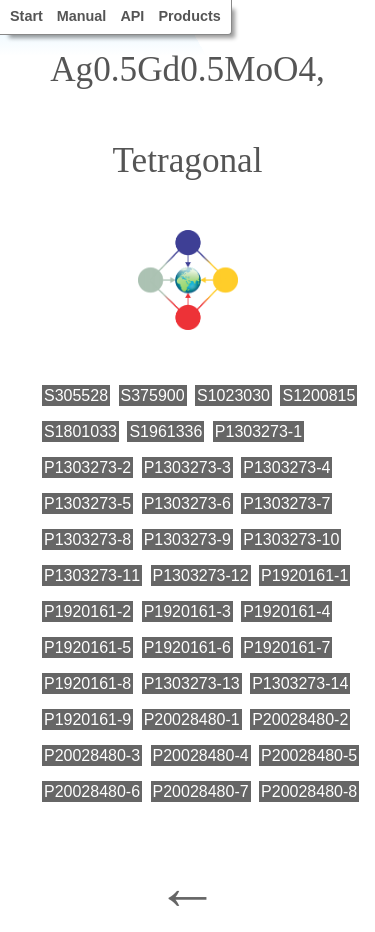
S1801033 (80, 431)
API (132, 16)
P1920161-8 (87, 683)
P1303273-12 (201, 575)
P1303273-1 (258, 431)
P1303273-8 (87, 539)
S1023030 (233, 395)
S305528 (76, 395)
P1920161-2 (87, 611)
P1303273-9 (187, 539)
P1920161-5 (87, 647)
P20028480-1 (192, 719)
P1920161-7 (286, 647)
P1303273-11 (92, 575)
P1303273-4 (286, 467)
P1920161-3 (187, 611)
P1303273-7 (286, 503)
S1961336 (165, 431)
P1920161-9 (87, 719)
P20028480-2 (300, 719)
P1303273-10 (291, 539)
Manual (82, 16)
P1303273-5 (87, 503)
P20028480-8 (309, 791)
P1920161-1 (304, 575)
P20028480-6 (92, 791)
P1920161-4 (286, 611)
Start (26, 16)
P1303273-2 (87, 467)
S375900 (153, 395)
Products (189, 16)
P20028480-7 (201, 791)
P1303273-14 (300, 683)
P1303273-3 (187, 467)
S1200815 (318, 395)
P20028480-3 (92, 755)
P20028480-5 (309, 755)
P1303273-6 (187, 503)
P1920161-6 (187, 647)
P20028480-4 (201, 755)
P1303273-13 (192, 683)
